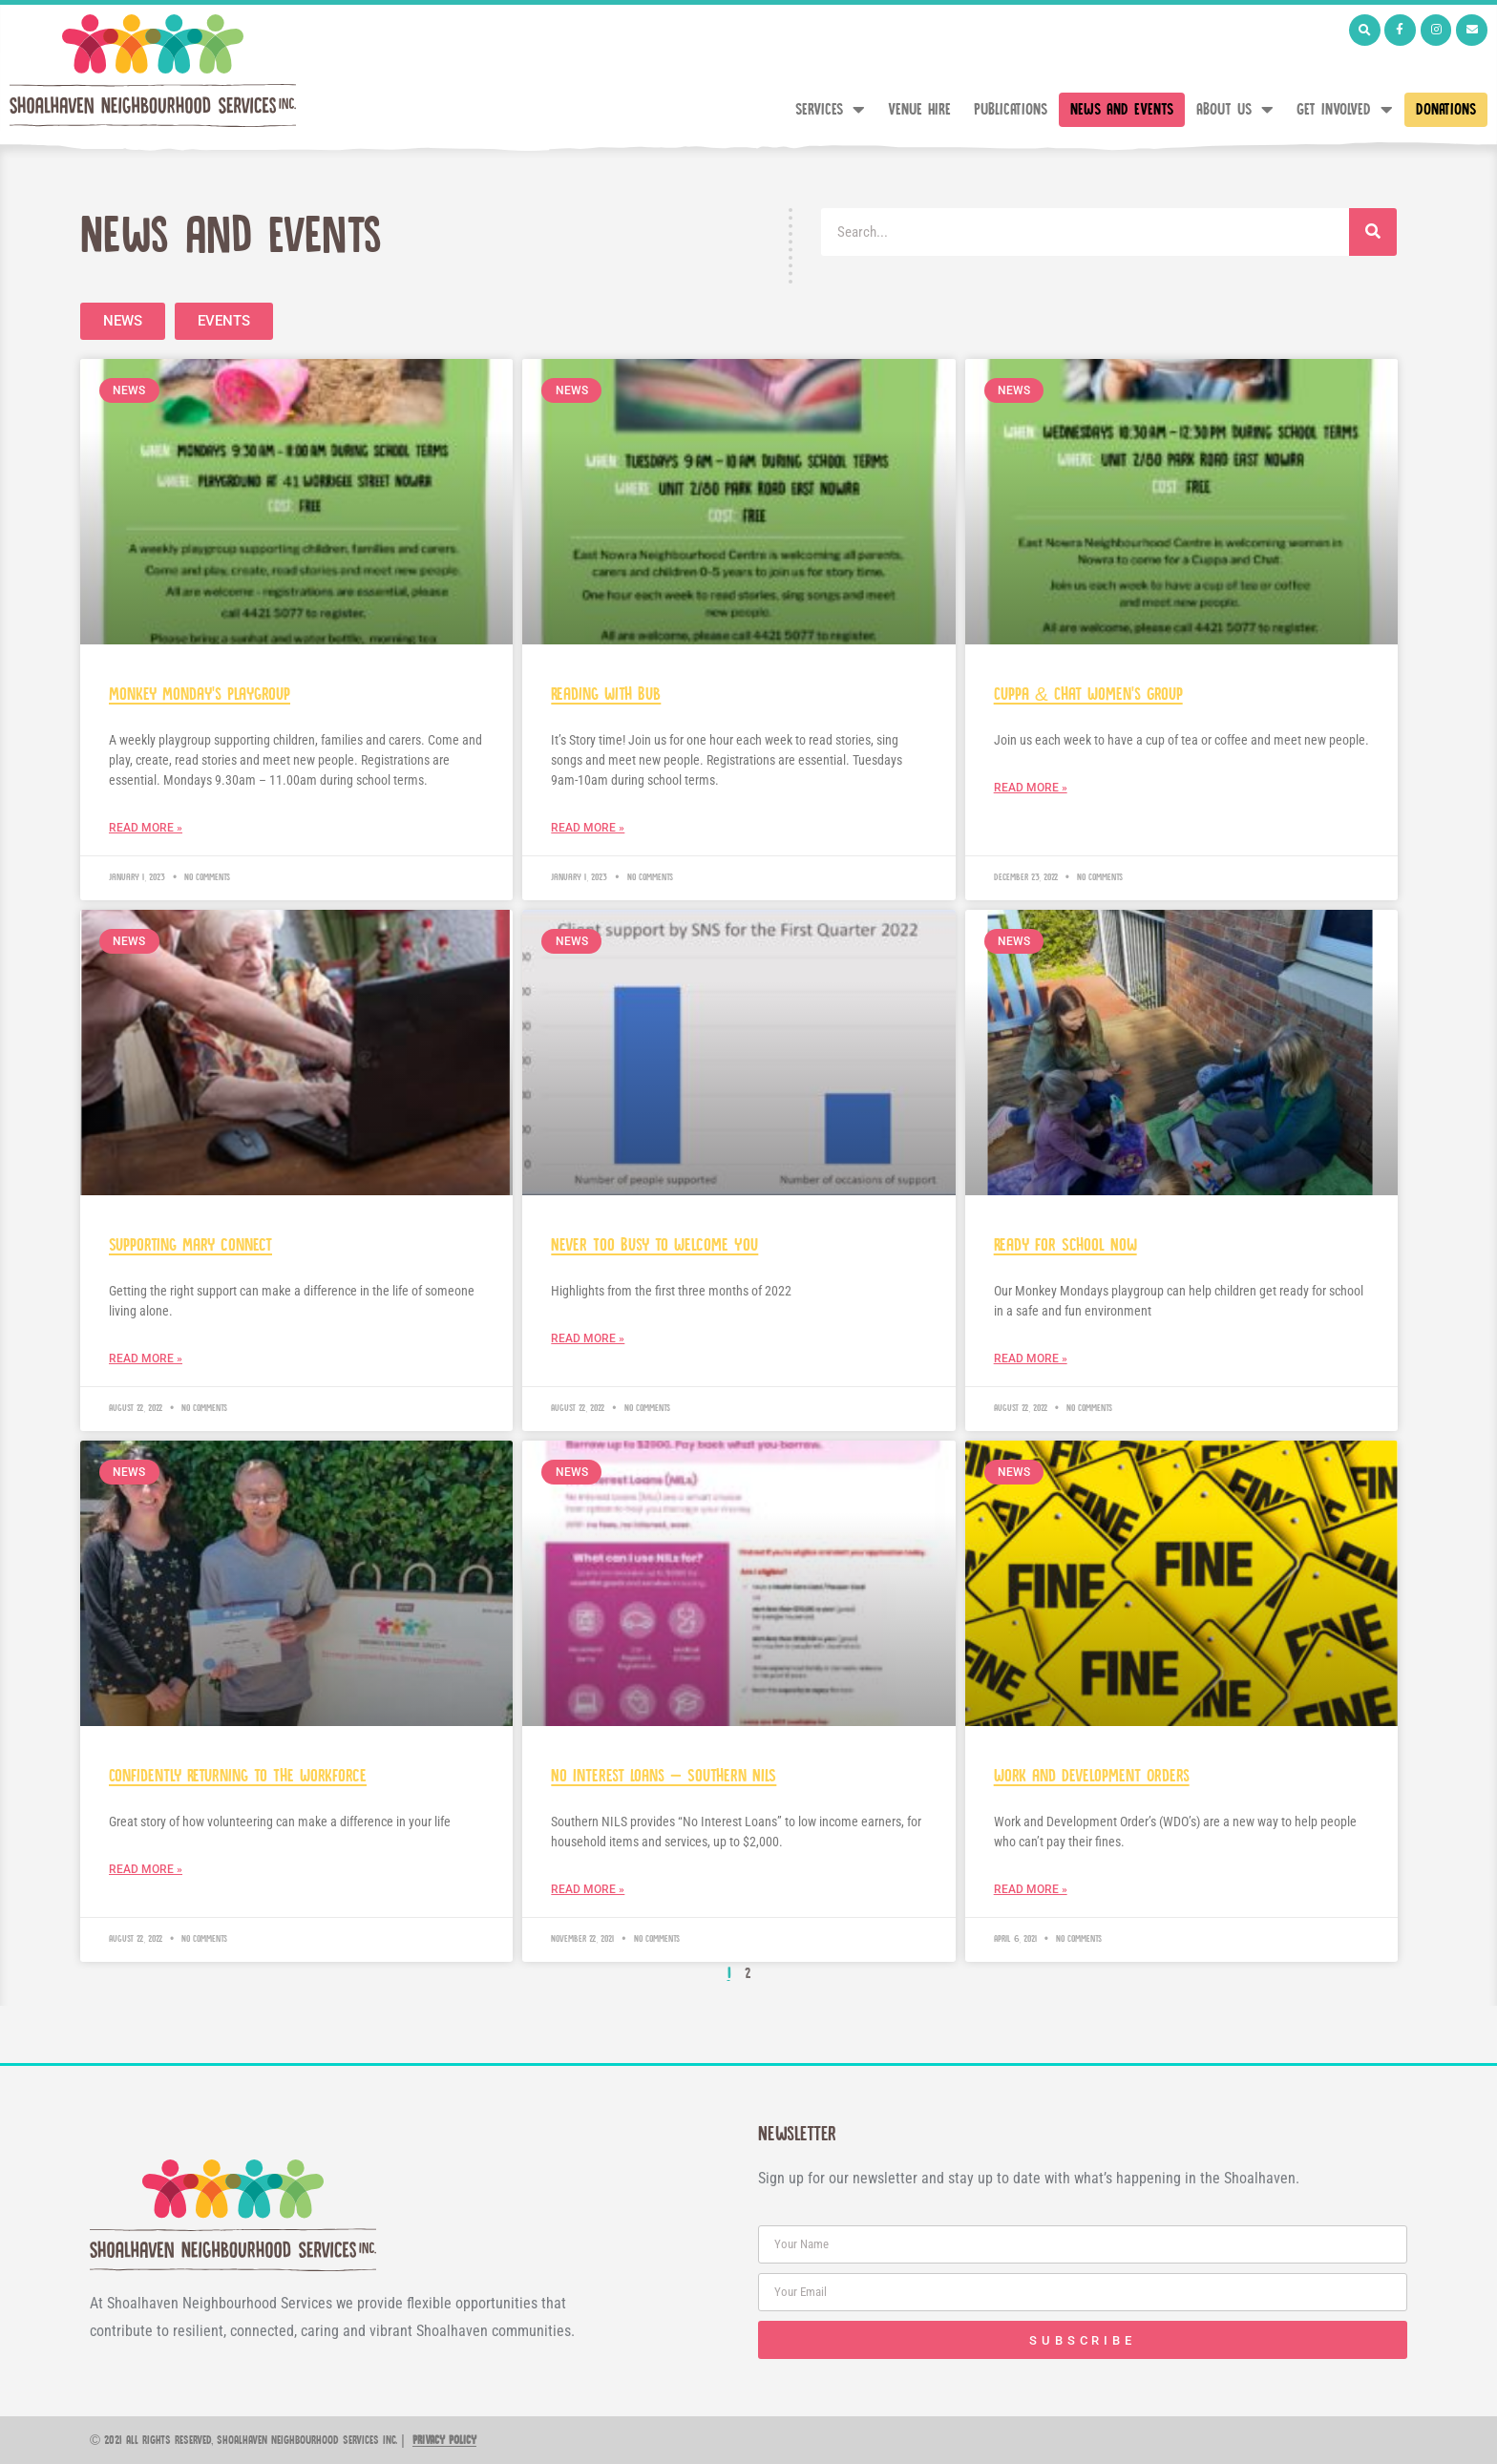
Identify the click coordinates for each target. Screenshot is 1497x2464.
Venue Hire (919, 109)
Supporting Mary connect (190, 1245)
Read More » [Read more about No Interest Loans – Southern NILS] (587, 1889)
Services (830, 110)
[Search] (1373, 232)
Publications (1010, 109)
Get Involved (1345, 110)
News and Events (1121, 109)
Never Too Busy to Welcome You (654, 1245)
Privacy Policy (444, 2440)
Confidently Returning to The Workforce (238, 1776)
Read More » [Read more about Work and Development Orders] (1030, 1889)
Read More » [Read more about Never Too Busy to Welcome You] (587, 1338)
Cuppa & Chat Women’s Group (1088, 695)
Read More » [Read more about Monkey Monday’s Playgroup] (145, 827)
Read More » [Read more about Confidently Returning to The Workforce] (145, 1869)
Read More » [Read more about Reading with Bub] (587, 827)
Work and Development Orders (1092, 1776)
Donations (1446, 109)
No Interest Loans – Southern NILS (663, 1776)
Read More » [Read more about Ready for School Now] (1030, 1358)
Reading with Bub (606, 695)
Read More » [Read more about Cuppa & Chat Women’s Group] (1030, 787)
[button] (1365, 30)
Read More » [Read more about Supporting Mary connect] (145, 1358)
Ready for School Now (1065, 1245)
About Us (1235, 110)
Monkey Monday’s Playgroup (199, 695)
